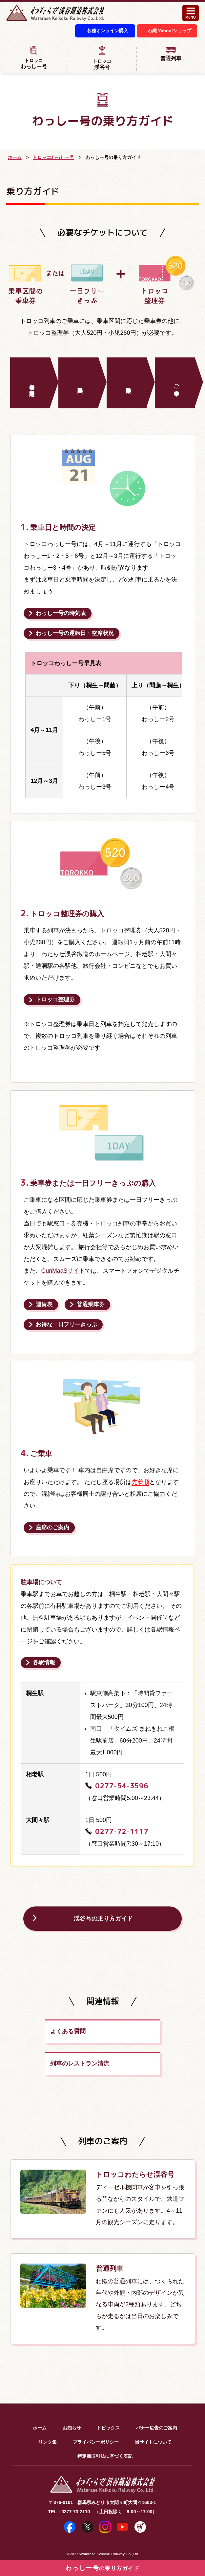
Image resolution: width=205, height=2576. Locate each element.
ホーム (15, 158)
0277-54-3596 (121, 1786)
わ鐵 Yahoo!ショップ (168, 32)
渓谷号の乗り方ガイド (102, 1920)
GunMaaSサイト (63, 1271)
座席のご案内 (52, 1528)
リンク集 (47, 2410)
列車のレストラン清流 (140, 2032)
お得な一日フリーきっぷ (66, 1325)
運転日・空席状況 (75, 633)
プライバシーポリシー (96, 2410)
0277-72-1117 (121, 1831)
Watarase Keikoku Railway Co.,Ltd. (109, 2522)
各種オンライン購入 (101, 32)
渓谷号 (102, 59)
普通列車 (171, 54)
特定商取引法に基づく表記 (105, 2424)
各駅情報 (44, 1663)
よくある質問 (32, 2032)
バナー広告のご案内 (156, 2396)
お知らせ (72, 2396)
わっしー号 (34, 58)
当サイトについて (153, 2410)
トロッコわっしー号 (53, 158)
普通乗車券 (91, 1305)
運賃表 (44, 1305)
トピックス (108, 2396)
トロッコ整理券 (55, 1000)
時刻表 (61, 613)
